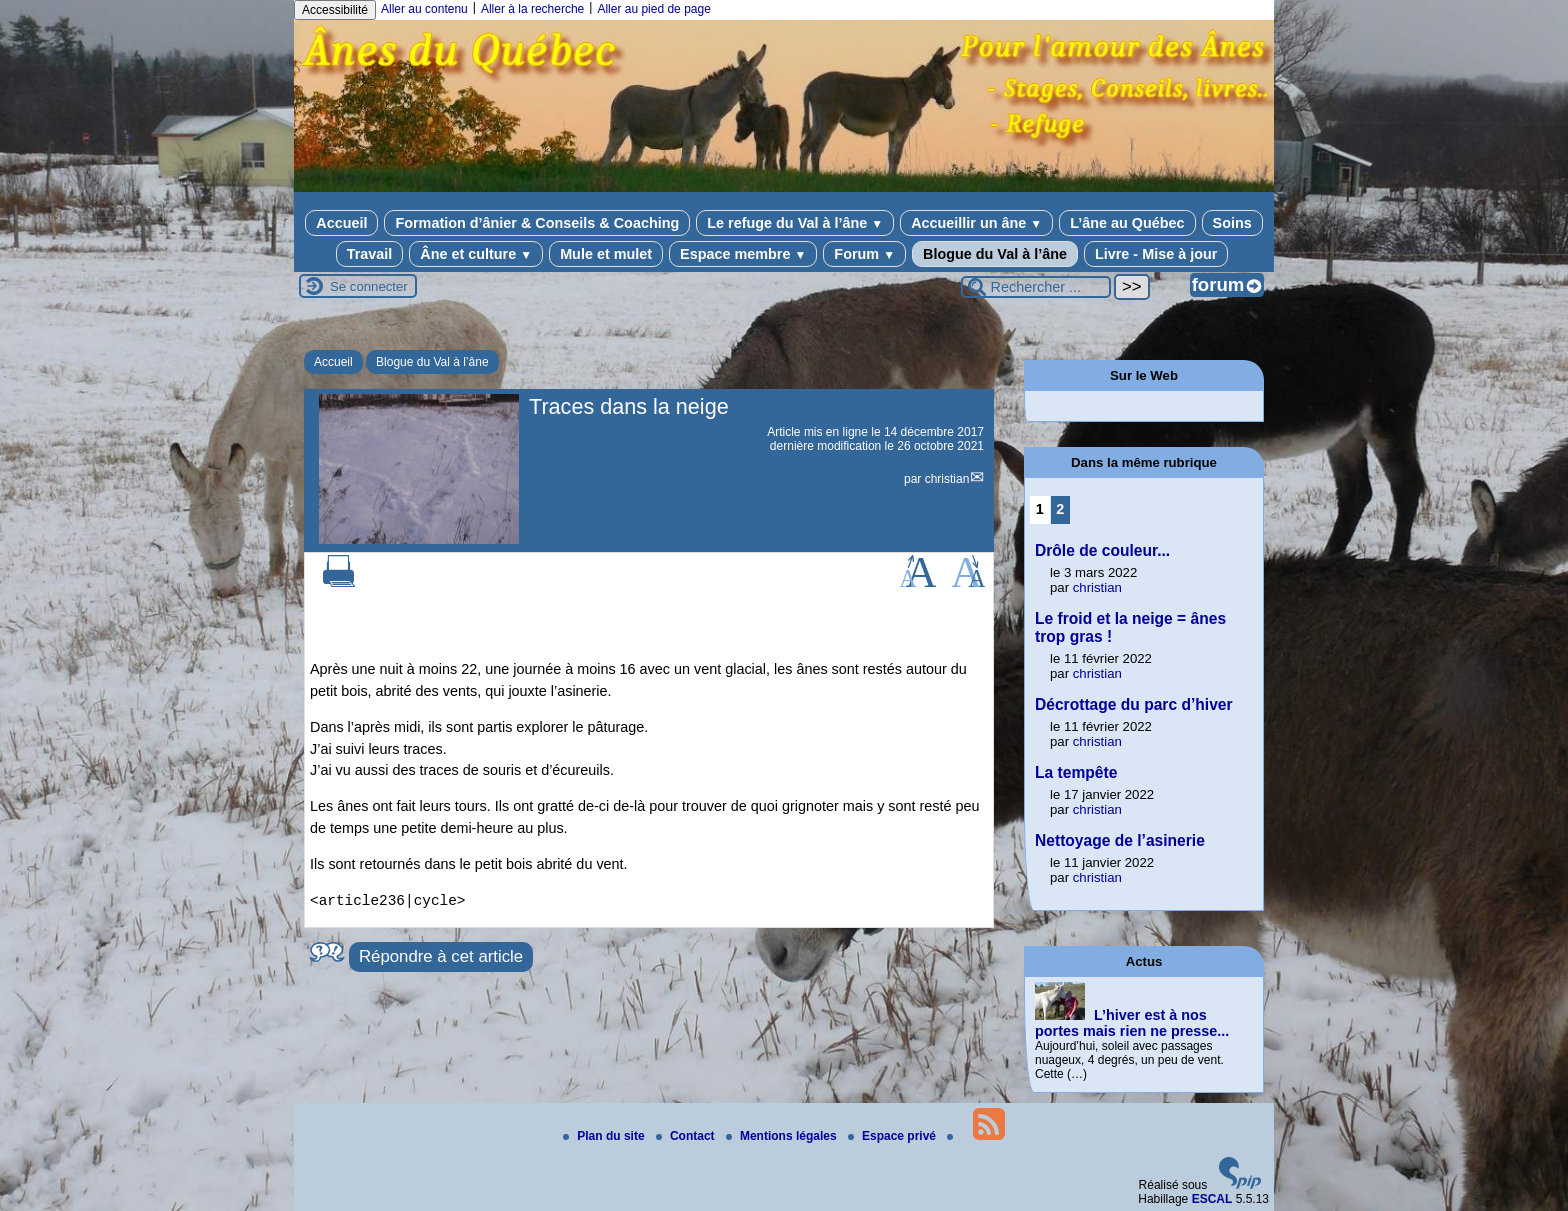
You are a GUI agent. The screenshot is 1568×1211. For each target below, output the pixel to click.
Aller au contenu (424, 9)
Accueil (341, 223)
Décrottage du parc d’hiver (1134, 704)
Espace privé (893, 1136)
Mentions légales (783, 1136)
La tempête (1076, 772)
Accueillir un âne (976, 223)
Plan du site (605, 1136)
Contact (687, 1136)
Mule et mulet (606, 254)
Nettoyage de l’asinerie (1120, 840)
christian (947, 479)
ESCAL (1212, 1199)
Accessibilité (335, 10)
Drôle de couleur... (1102, 550)
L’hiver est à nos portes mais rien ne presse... (1132, 1023)
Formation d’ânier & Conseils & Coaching (537, 223)
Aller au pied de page (653, 9)
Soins (1232, 223)
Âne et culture (476, 254)
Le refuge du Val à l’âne (795, 223)
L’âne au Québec (1127, 223)
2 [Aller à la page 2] (1060, 509)
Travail (370, 254)
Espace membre (743, 254)
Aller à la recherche (532, 9)
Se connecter (369, 286)
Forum (864, 254)
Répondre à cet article (441, 956)
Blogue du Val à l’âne (995, 254)
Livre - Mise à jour (1156, 254)
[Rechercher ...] (1036, 287)
